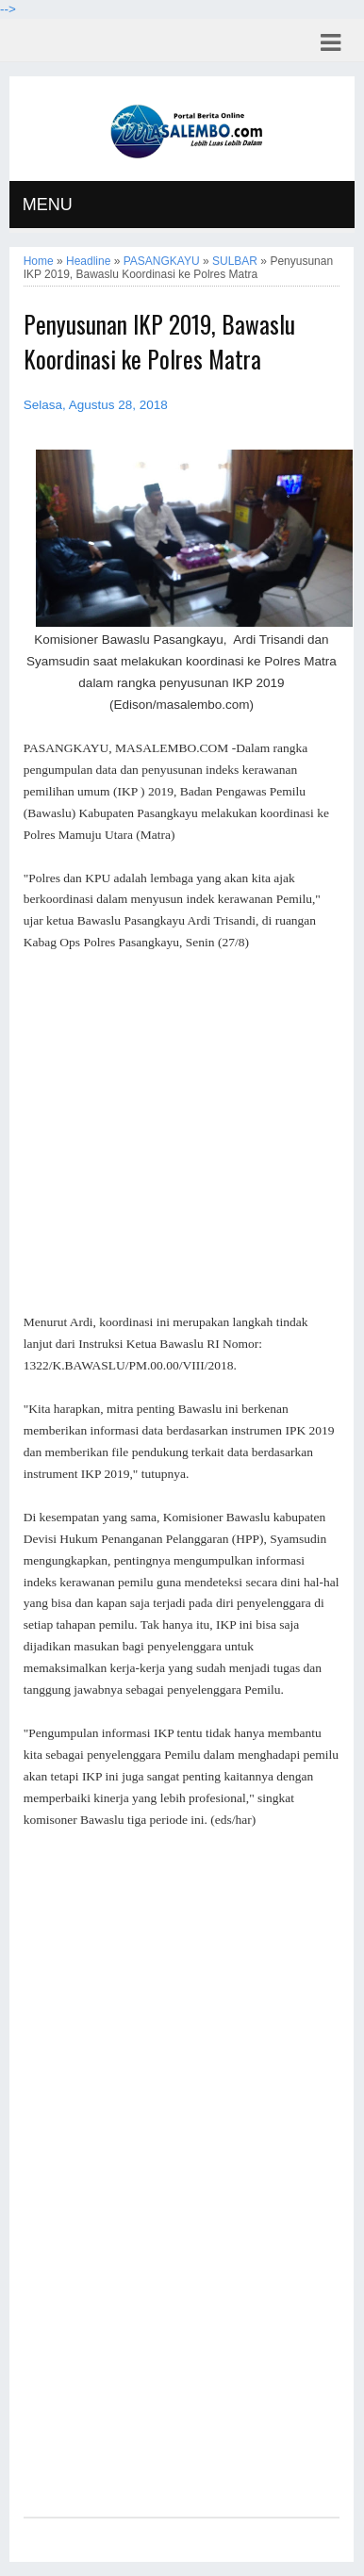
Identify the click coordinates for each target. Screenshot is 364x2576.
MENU (48, 204)
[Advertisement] (182, 1133)
